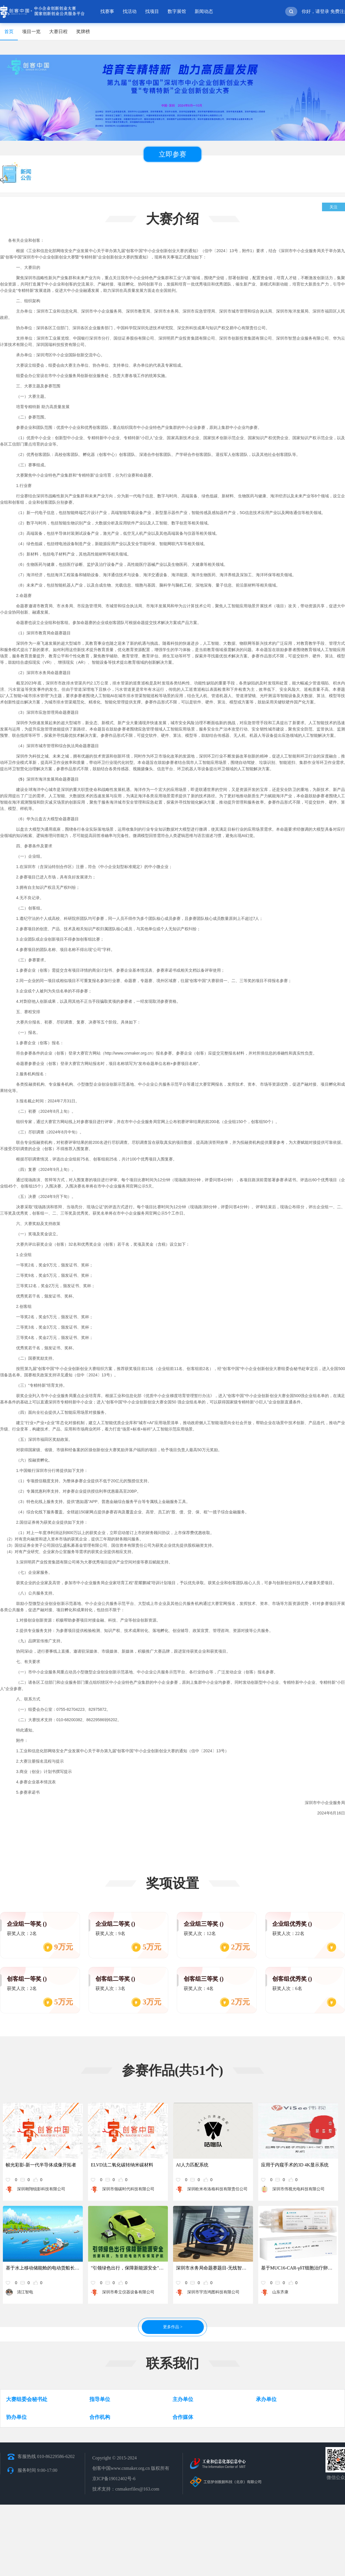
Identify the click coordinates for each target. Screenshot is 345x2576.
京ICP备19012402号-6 (113, 2478)
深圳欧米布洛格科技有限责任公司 (217, 2189)
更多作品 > (172, 2327)
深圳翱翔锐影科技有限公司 (41, 2189)
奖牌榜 (83, 31)
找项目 (152, 11)
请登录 (322, 11)
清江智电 (25, 2292)
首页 (9, 31)
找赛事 (107, 11)
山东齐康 (280, 2292)
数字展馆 (177, 11)
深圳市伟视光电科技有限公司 (298, 2189)
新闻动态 (204, 11)
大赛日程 (58, 31)
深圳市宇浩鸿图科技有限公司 (213, 2292)
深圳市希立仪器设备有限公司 (128, 2292)
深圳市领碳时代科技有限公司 (128, 2189)
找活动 (130, 11)
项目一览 (31, 31)
